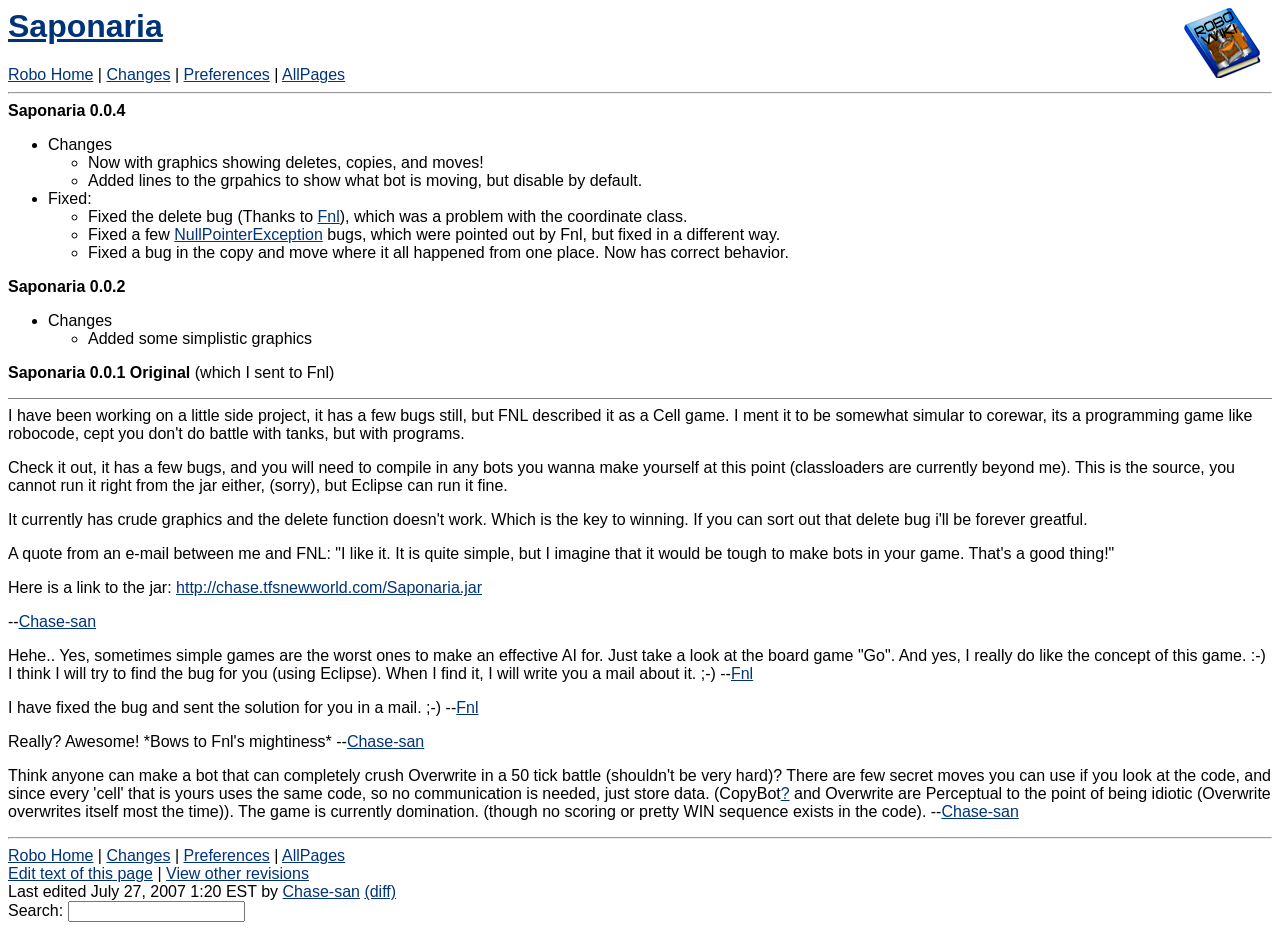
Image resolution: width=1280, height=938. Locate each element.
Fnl (328, 216)
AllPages (313, 74)
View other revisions (237, 873)
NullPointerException (248, 234)
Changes (138, 74)
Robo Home (50, 74)
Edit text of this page (80, 873)
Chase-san (57, 621)
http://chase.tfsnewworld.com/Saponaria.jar (329, 587)
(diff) (380, 891)
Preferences (227, 74)
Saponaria (85, 26)
